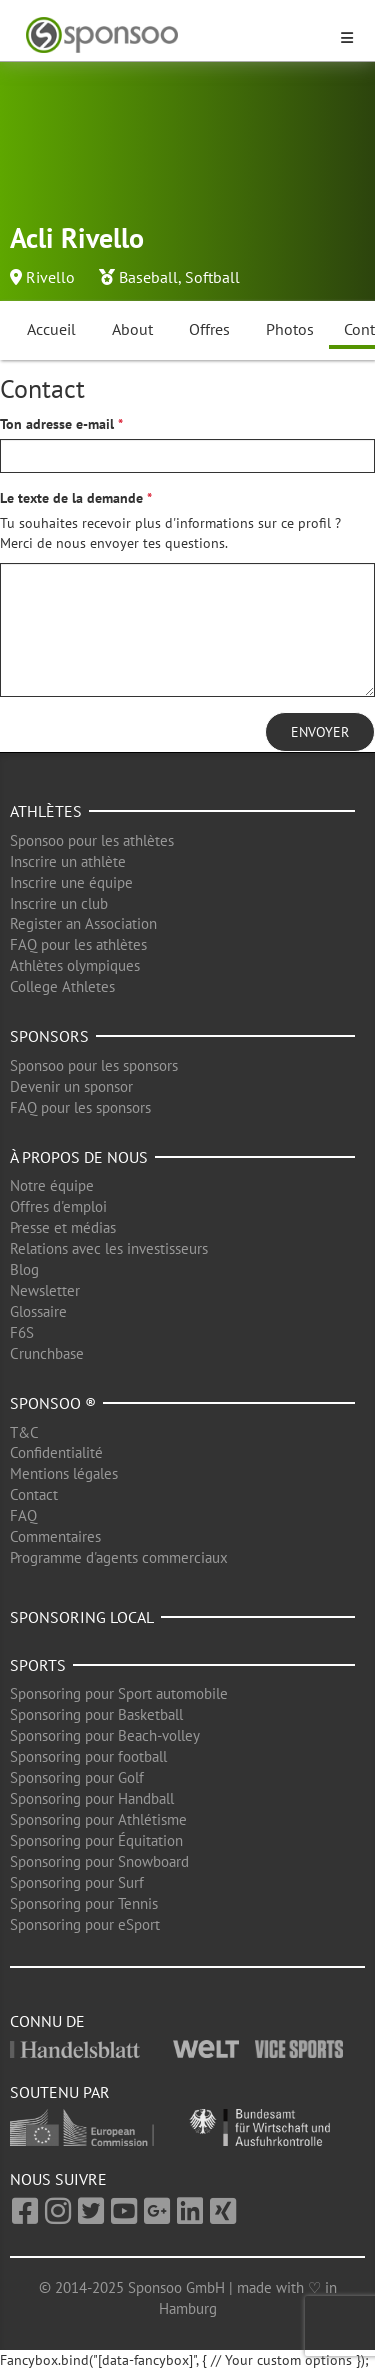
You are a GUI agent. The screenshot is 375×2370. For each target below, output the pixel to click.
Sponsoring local (82, 1617)
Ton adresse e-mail (57, 424)
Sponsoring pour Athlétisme (98, 1819)
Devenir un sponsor (71, 1086)
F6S (22, 1332)
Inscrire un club (59, 903)
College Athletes (62, 986)
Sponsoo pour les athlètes (92, 840)
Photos (290, 329)
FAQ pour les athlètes (78, 944)
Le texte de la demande (71, 498)
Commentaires (55, 1536)
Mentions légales (64, 1473)
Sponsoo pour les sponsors (94, 1065)
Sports (38, 1665)
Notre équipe (52, 1185)
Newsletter (45, 1290)
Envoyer (320, 732)
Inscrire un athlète (68, 861)
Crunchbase (47, 1353)
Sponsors (49, 1036)
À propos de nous (79, 1157)
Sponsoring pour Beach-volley (105, 1735)
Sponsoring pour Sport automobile (119, 1693)
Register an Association (83, 923)
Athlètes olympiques (75, 965)
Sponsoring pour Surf (77, 1882)
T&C (24, 1432)
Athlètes (46, 811)
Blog (24, 1269)
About (132, 329)
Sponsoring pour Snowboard (99, 1861)
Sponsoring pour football (88, 1756)
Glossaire (38, 1311)
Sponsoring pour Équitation (96, 1840)
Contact (34, 1494)
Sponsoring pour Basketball (96, 1714)
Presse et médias (63, 1227)
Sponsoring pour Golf (77, 1777)
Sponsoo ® (53, 1403)
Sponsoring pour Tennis (84, 1903)
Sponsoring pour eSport (85, 1924)
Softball (212, 277)
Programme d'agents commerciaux (119, 1557)
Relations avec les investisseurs (109, 1248)
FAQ (23, 1515)
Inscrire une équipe (71, 882)
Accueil (51, 329)
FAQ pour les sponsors (80, 1107)
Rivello (50, 277)
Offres (209, 329)
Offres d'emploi (58, 1206)
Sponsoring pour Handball (92, 1798)
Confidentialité (56, 1452)
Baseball (148, 277)
